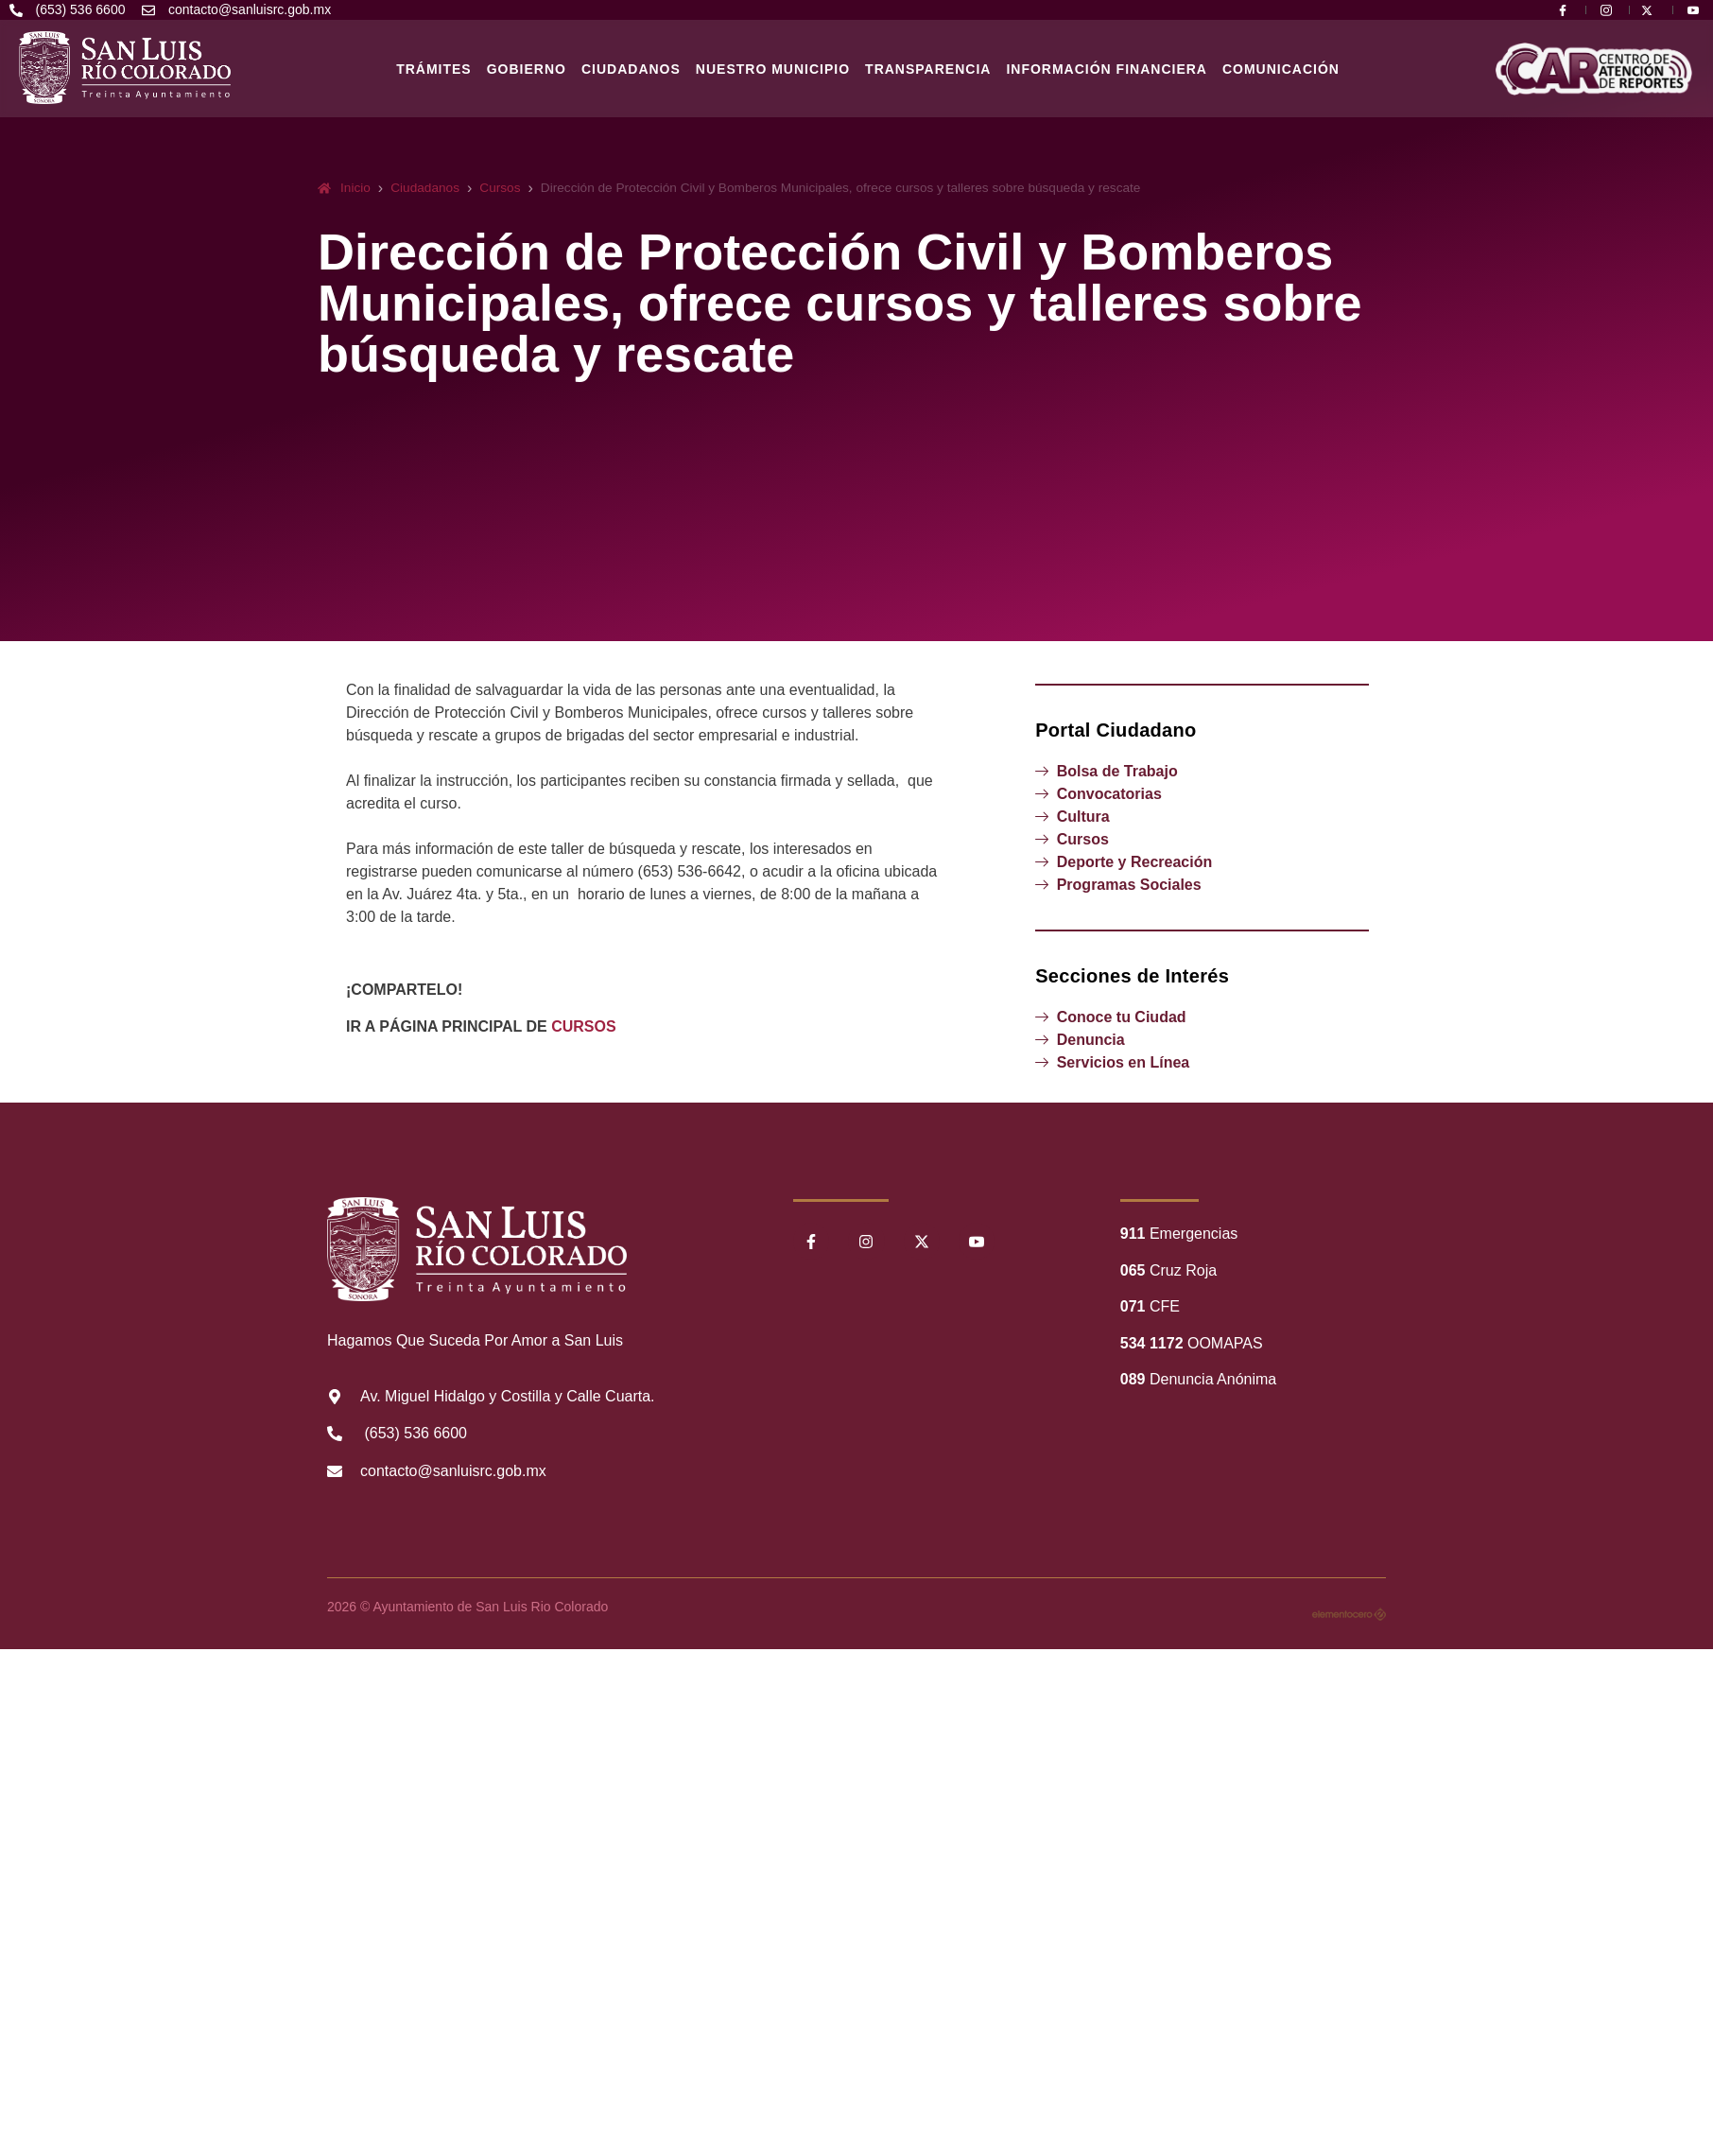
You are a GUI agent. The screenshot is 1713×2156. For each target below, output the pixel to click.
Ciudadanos (631, 69)
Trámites (434, 69)
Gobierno (526, 69)
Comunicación (1281, 69)
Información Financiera (1106, 69)
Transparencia (928, 69)
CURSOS (583, 1026)
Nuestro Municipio (773, 69)
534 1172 (1152, 1343)
